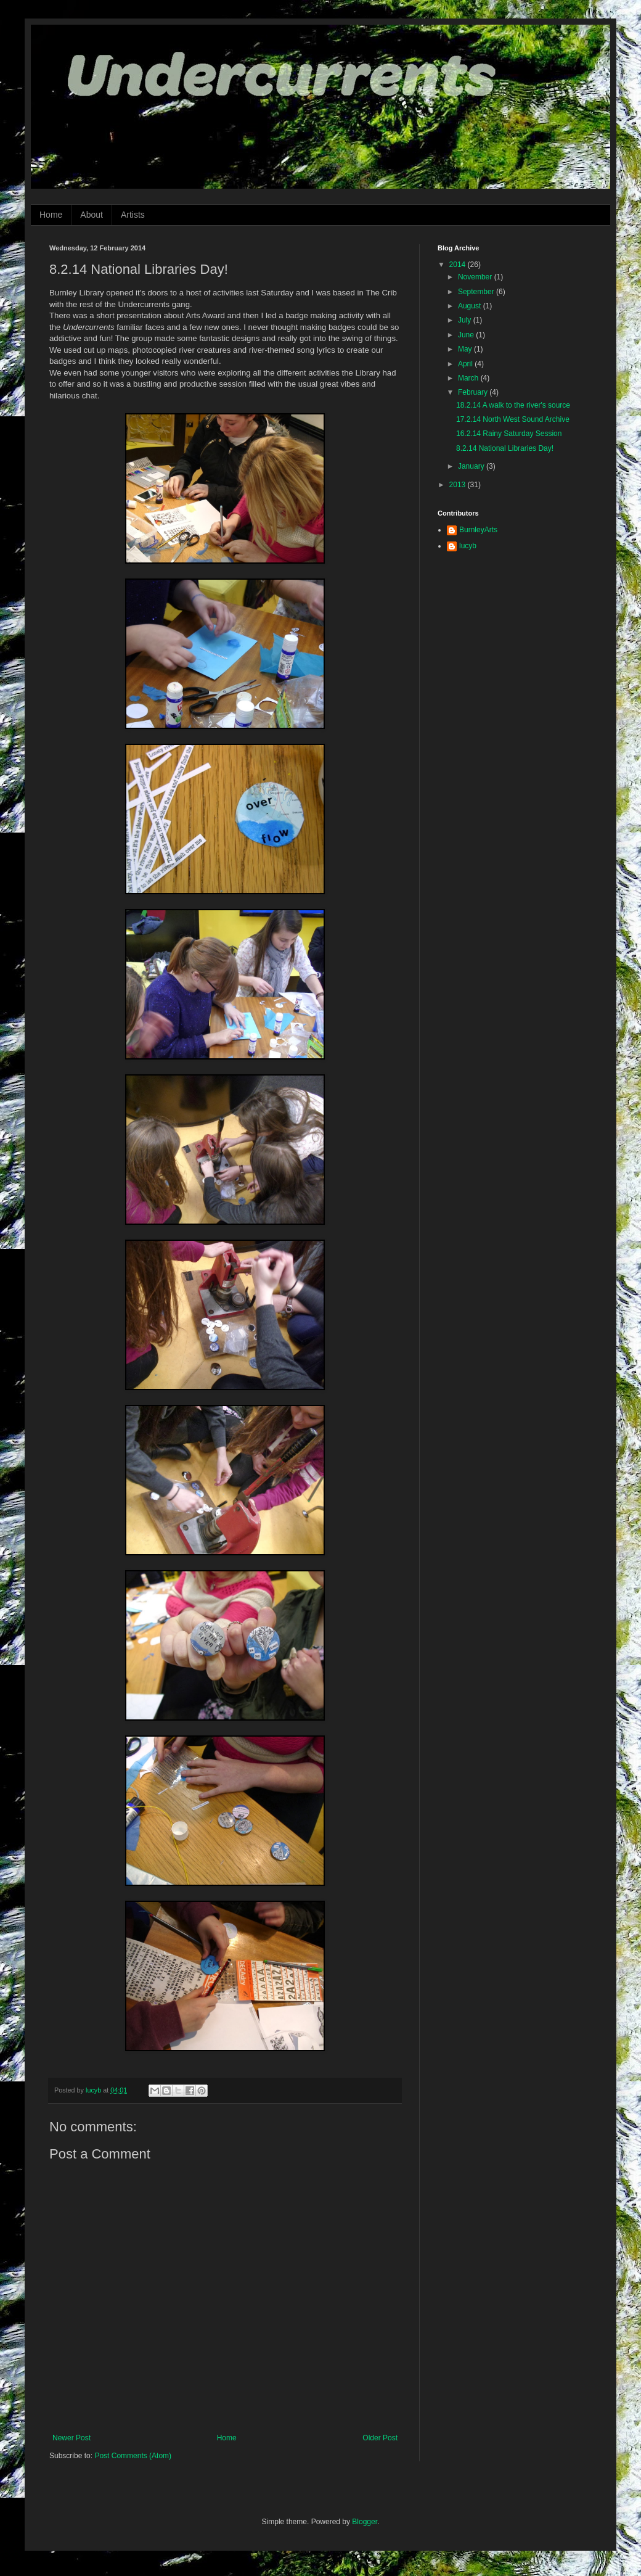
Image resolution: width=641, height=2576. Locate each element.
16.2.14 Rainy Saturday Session (508, 433)
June (467, 335)
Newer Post (71, 2438)
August (470, 306)
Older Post (380, 2438)
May (466, 349)
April (466, 364)
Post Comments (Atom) (132, 2455)
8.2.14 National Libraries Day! (504, 448)
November (476, 277)
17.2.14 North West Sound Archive (513, 419)
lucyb (467, 545)
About (91, 215)
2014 (458, 264)
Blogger (364, 2521)
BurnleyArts (478, 529)
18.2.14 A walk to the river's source (513, 405)
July (465, 320)
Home (50, 215)
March (469, 378)
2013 (458, 484)
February (473, 392)
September (477, 291)
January (472, 466)
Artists (133, 215)
